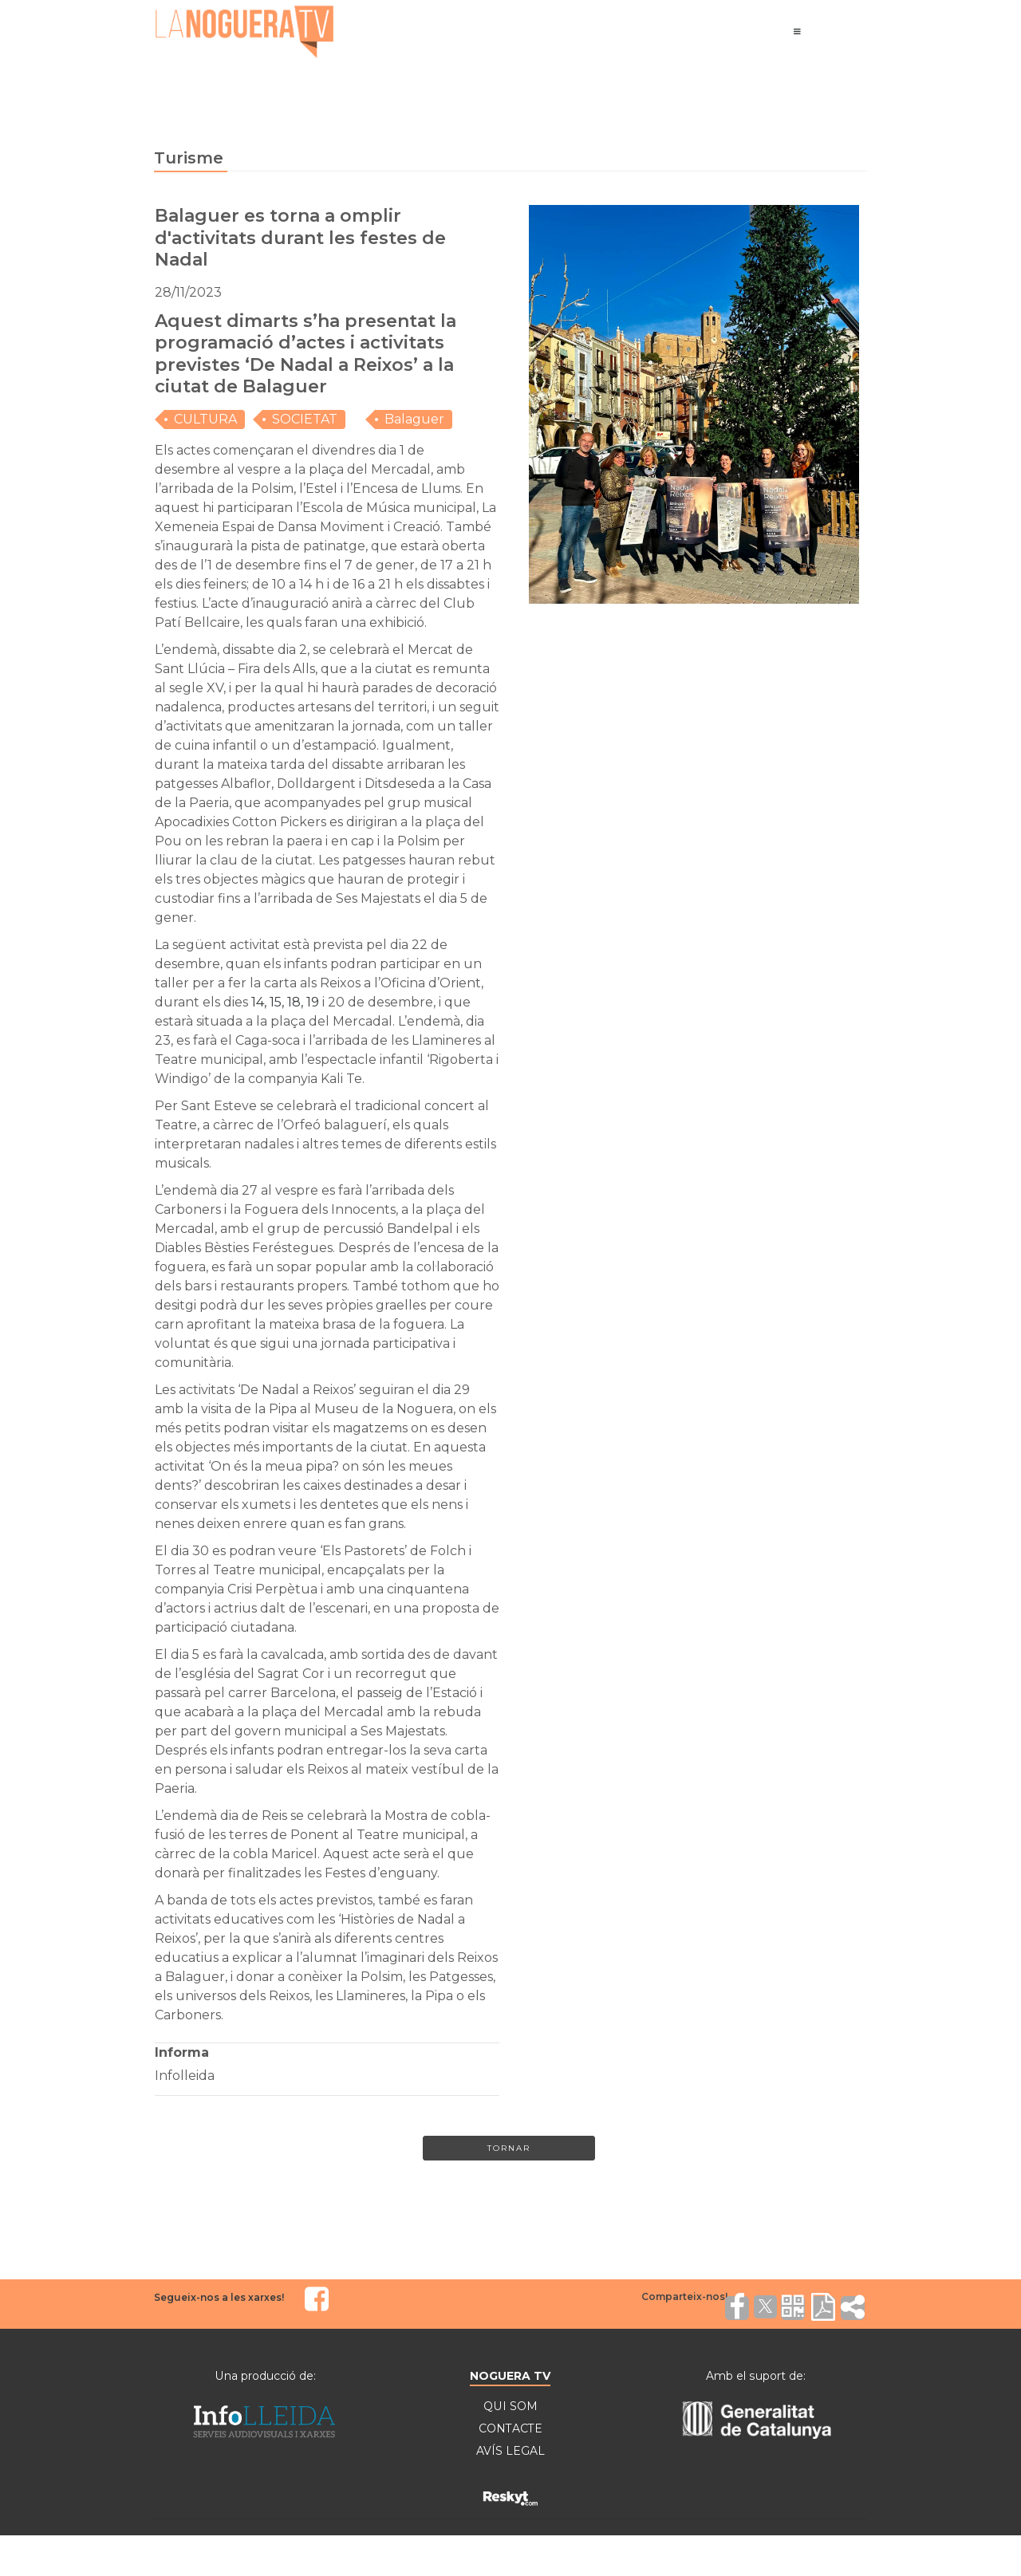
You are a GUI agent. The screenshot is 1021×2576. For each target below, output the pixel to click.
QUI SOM (510, 2406)
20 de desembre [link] (380, 1002)
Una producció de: (265, 2376)
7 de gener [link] (380, 565)
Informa (182, 2052)
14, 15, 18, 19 (285, 1002)
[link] (285, 1002)
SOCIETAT (304, 419)
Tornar (508, 2148)
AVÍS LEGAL (510, 2451)
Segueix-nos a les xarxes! (219, 2297)
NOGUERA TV (510, 2376)
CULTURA (205, 419)
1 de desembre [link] (254, 565)
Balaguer (414, 419)
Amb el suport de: (756, 2376)
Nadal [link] (280, 1389)
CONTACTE (510, 2428)
